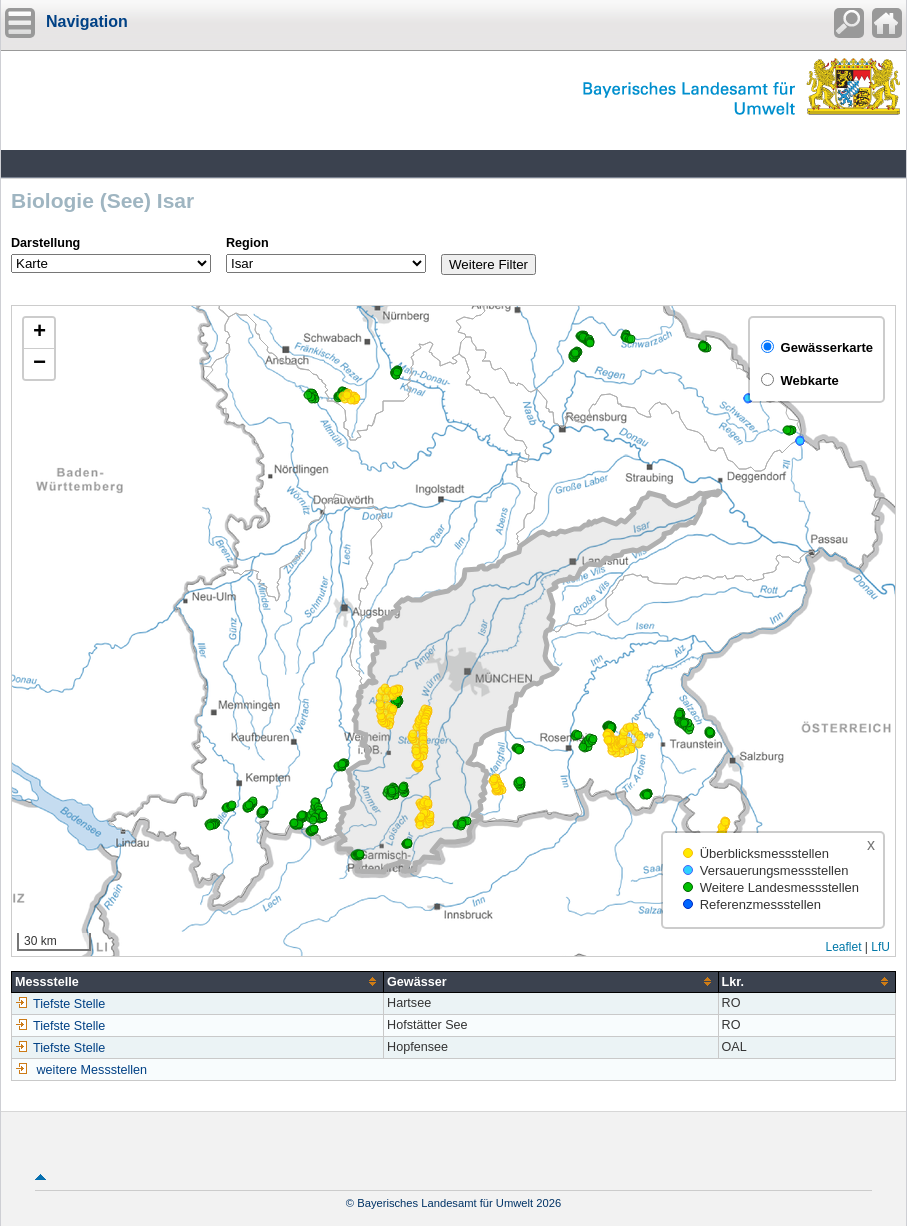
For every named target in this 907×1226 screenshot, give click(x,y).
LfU (880, 947)
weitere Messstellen (92, 1070)
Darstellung (45, 243)
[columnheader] (198, 981)
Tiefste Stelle (60, 1004)
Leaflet (843, 947)
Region (247, 243)
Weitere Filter (488, 264)
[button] (39, 333)
